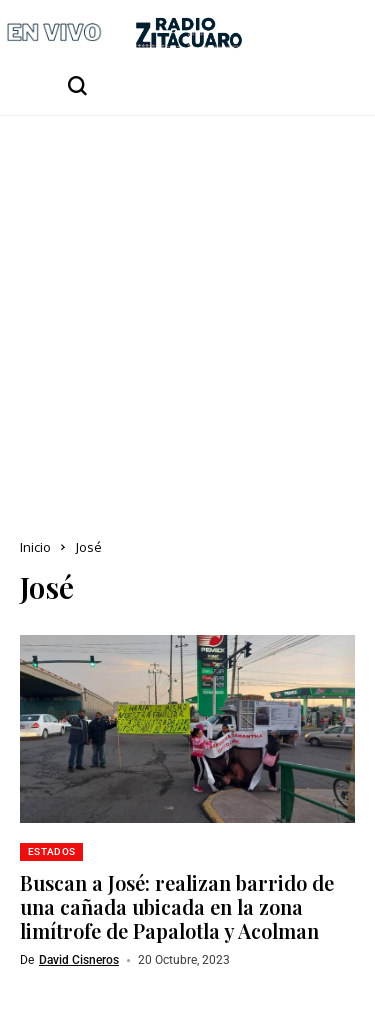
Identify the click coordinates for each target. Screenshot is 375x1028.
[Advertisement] (187, 313)
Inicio (35, 547)
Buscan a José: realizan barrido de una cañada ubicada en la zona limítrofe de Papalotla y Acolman (177, 906)
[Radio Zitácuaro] (189, 32)
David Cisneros (79, 960)
